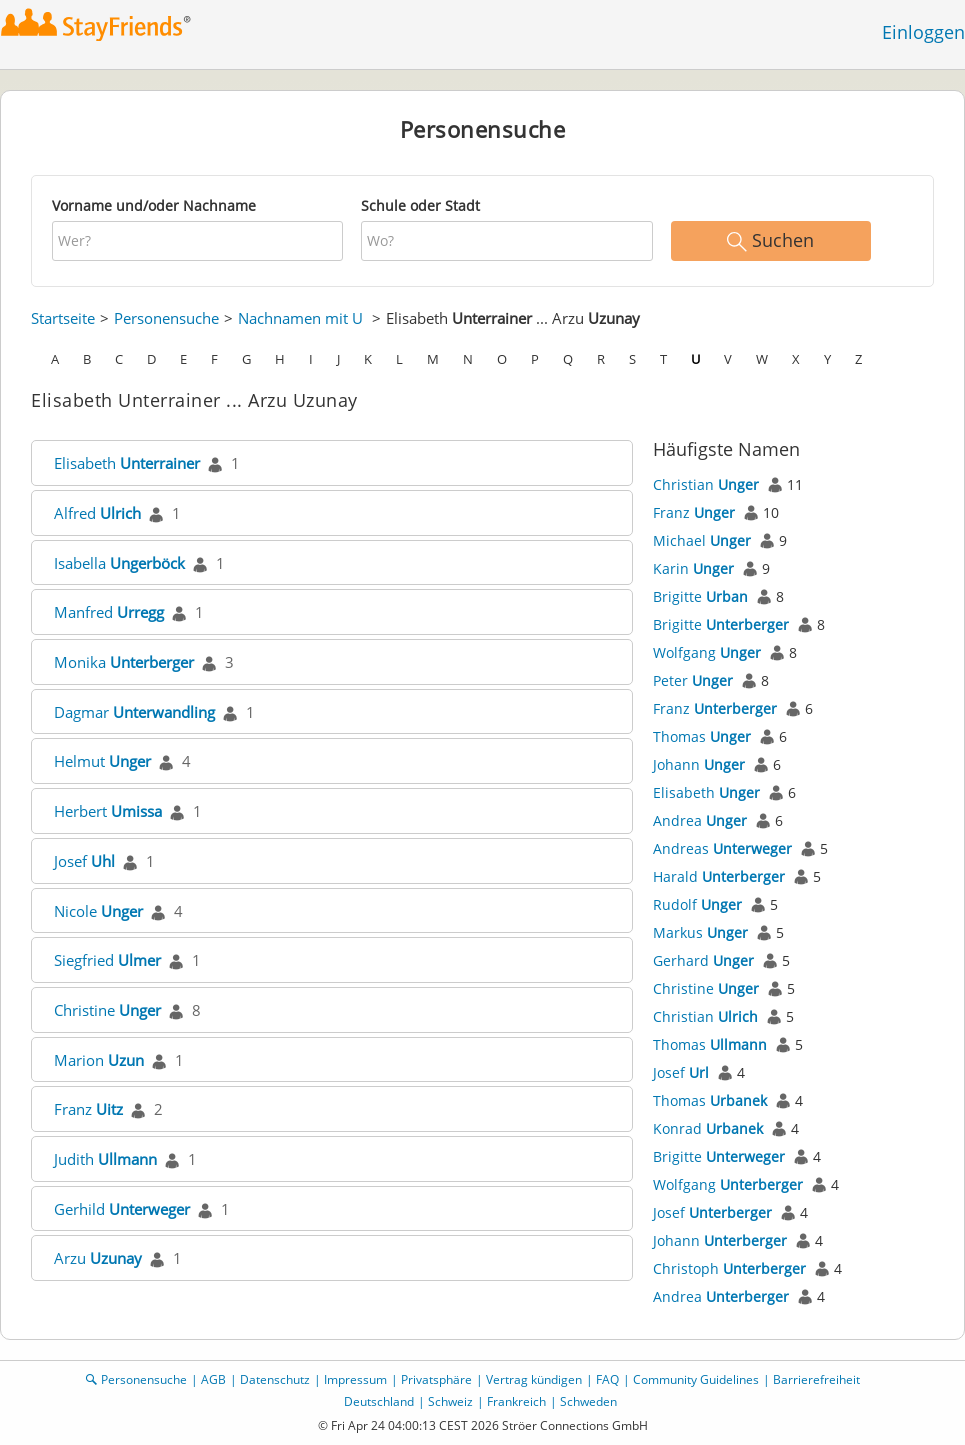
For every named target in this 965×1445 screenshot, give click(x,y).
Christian (706, 484)
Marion (99, 1060)
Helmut (102, 761)
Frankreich (516, 1401)
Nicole (98, 911)
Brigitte (700, 596)
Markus (700, 932)
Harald (719, 876)
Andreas (722, 848)
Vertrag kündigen (534, 1379)
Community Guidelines (696, 1379)
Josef (84, 861)
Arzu (98, 1258)
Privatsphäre (436, 1379)
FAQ (607, 1379)
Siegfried (107, 960)
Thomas (702, 736)
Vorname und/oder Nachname (154, 205)
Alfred (97, 513)
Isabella (119, 563)
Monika (124, 662)
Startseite (63, 318)
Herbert (108, 811)
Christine (107, 1010)
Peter (693, 680)
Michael (702, 540)
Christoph (729, 1268)
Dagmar (134, 712)
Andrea (700, 820)
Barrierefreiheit (816, 1379)
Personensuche (166, 318)
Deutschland (379, 1401)
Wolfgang (707, 652)
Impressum (355, 1379)
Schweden (588, 1401)
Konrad (708, 1128)
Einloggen (923, 32)
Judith (105, 1159)
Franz (88, 1109)
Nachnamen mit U (300, 318)
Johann (699, 764)
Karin (693, 568)
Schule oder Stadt (420, 205)
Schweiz (450, 1401)
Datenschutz (275, 1379)
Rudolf (697, 904)
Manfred (109, 612)
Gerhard (703, 960)
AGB (213, 1379)
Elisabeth (127, 463)
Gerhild (122, 1209)
